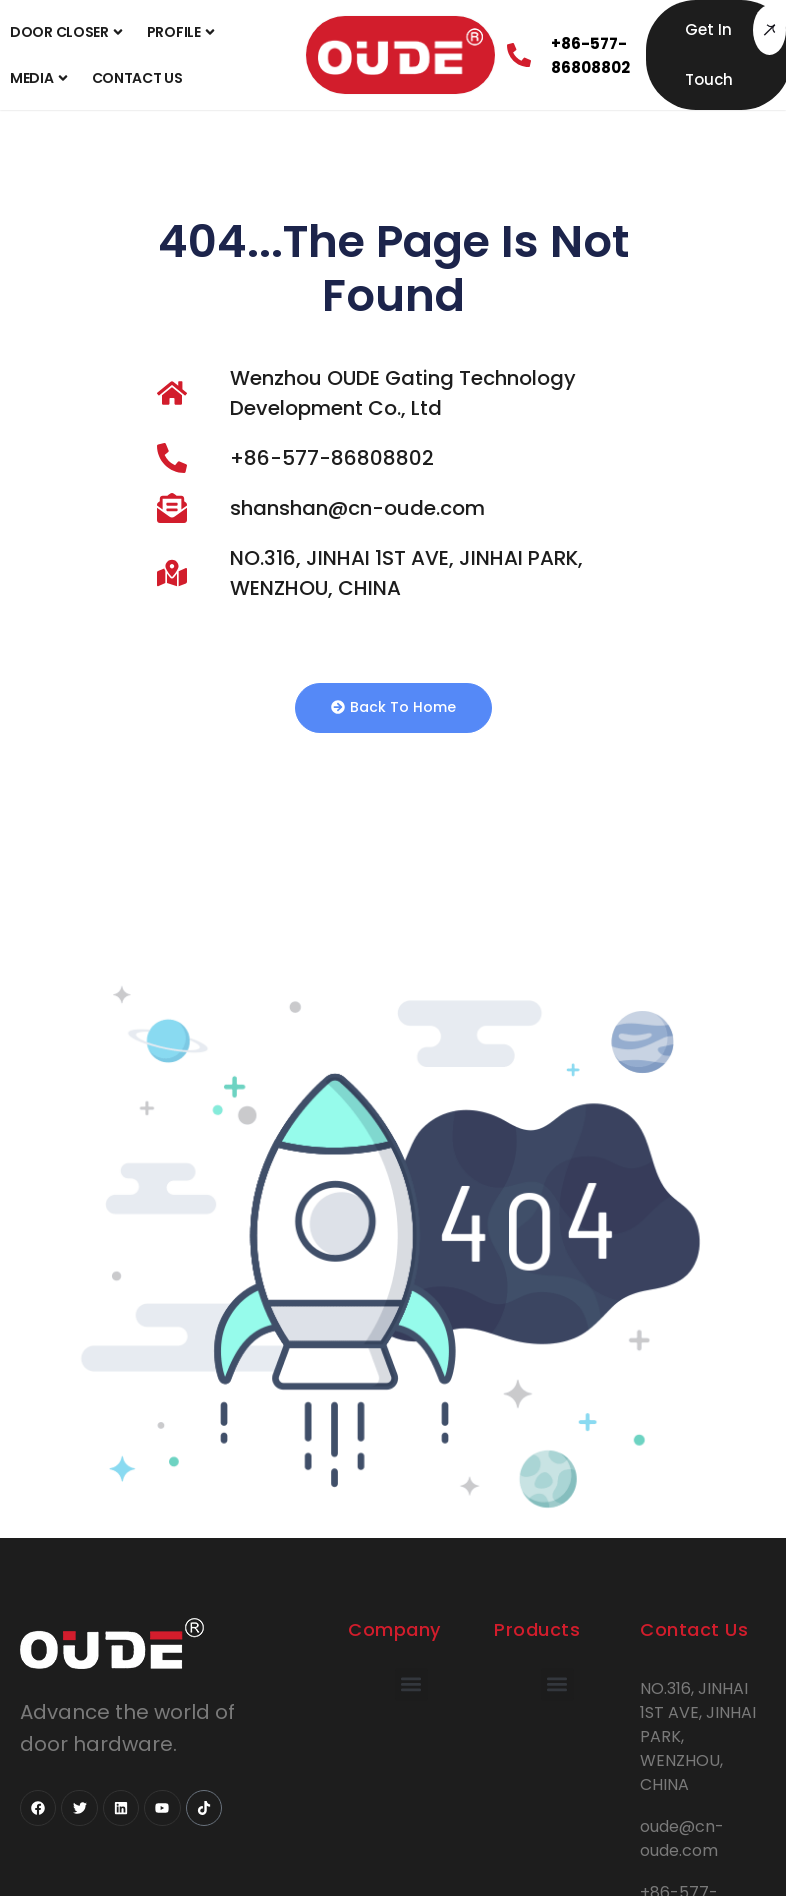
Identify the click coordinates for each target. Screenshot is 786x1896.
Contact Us (137, 78)
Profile (183, 32)
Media (41, 78)
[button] (411, 1684)
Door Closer (68, 32)
